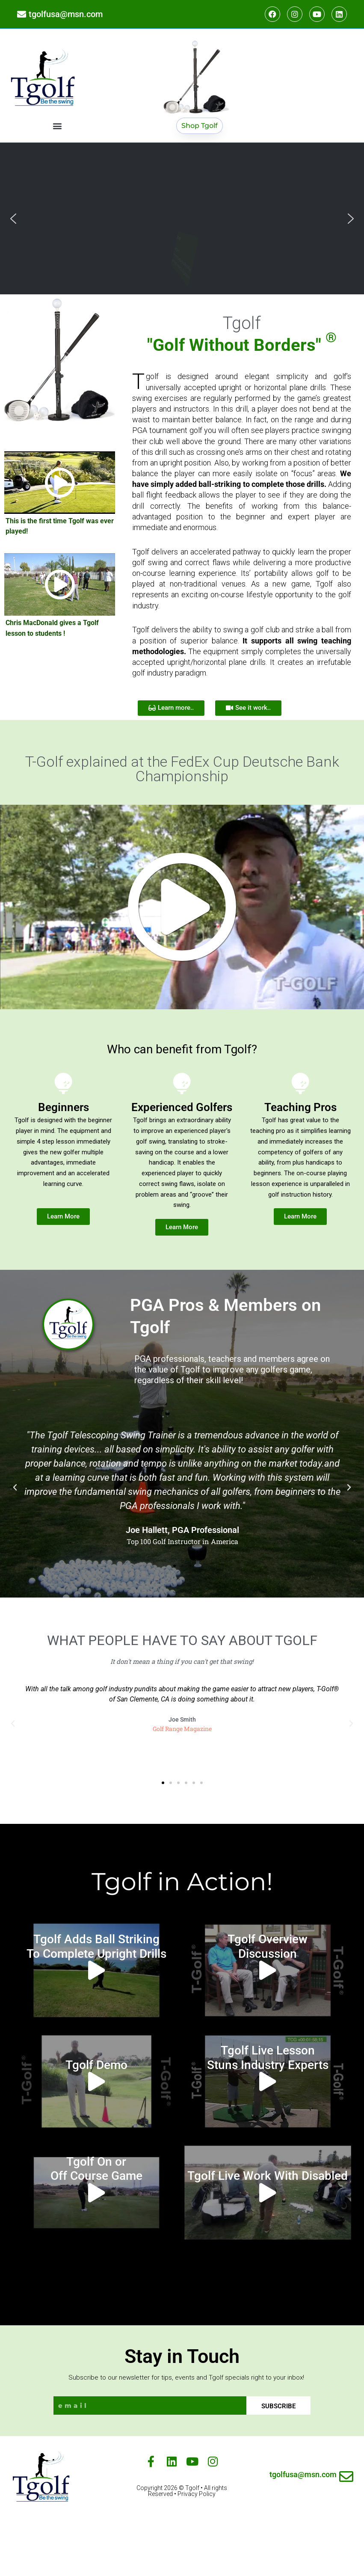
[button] (57, 126)
